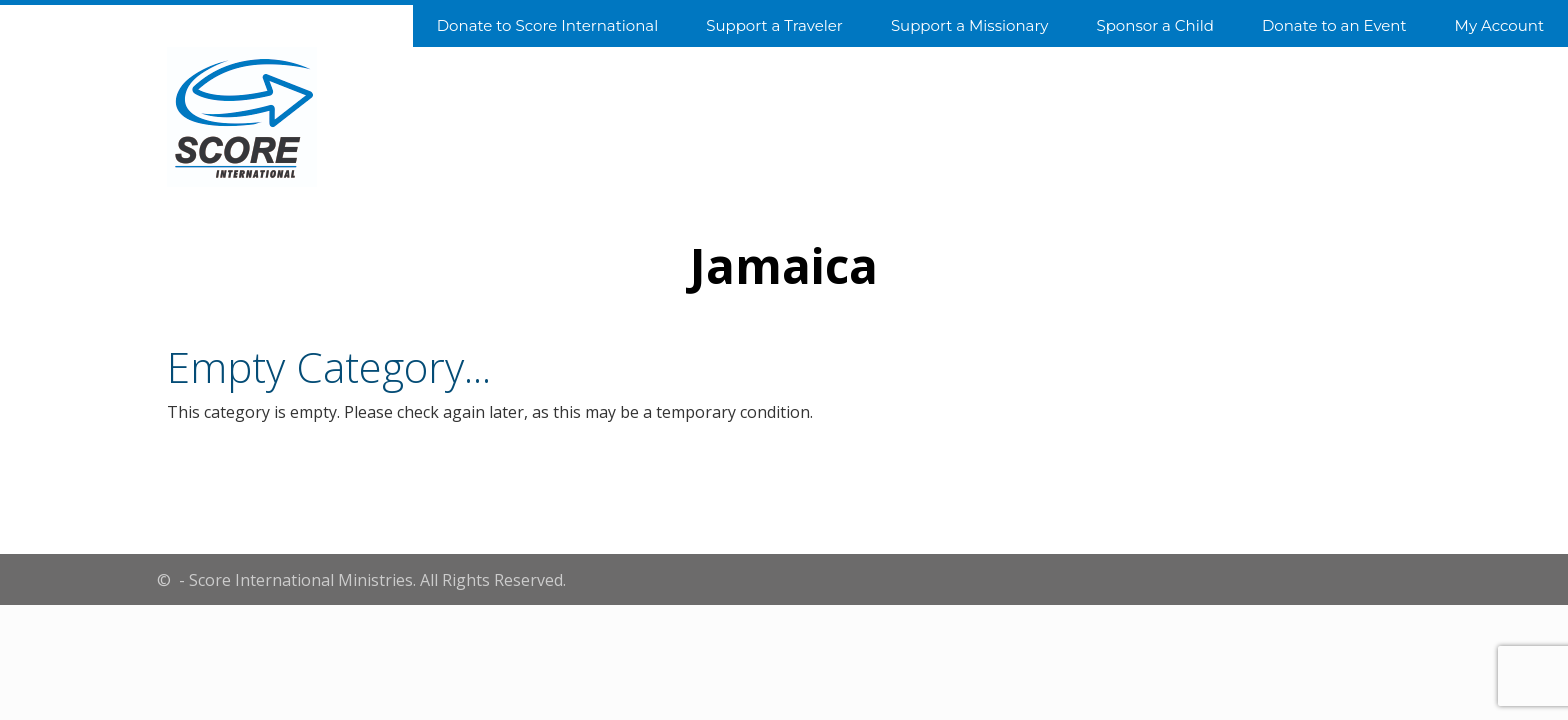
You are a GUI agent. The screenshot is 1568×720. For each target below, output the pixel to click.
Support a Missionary (970, 25)
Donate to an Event (1334, 25)
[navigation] (784, 24)
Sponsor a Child (1154, 25)
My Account (1499, 25)
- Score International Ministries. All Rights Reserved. (370, 580)
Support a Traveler (774, 25)
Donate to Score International (547, 25)
